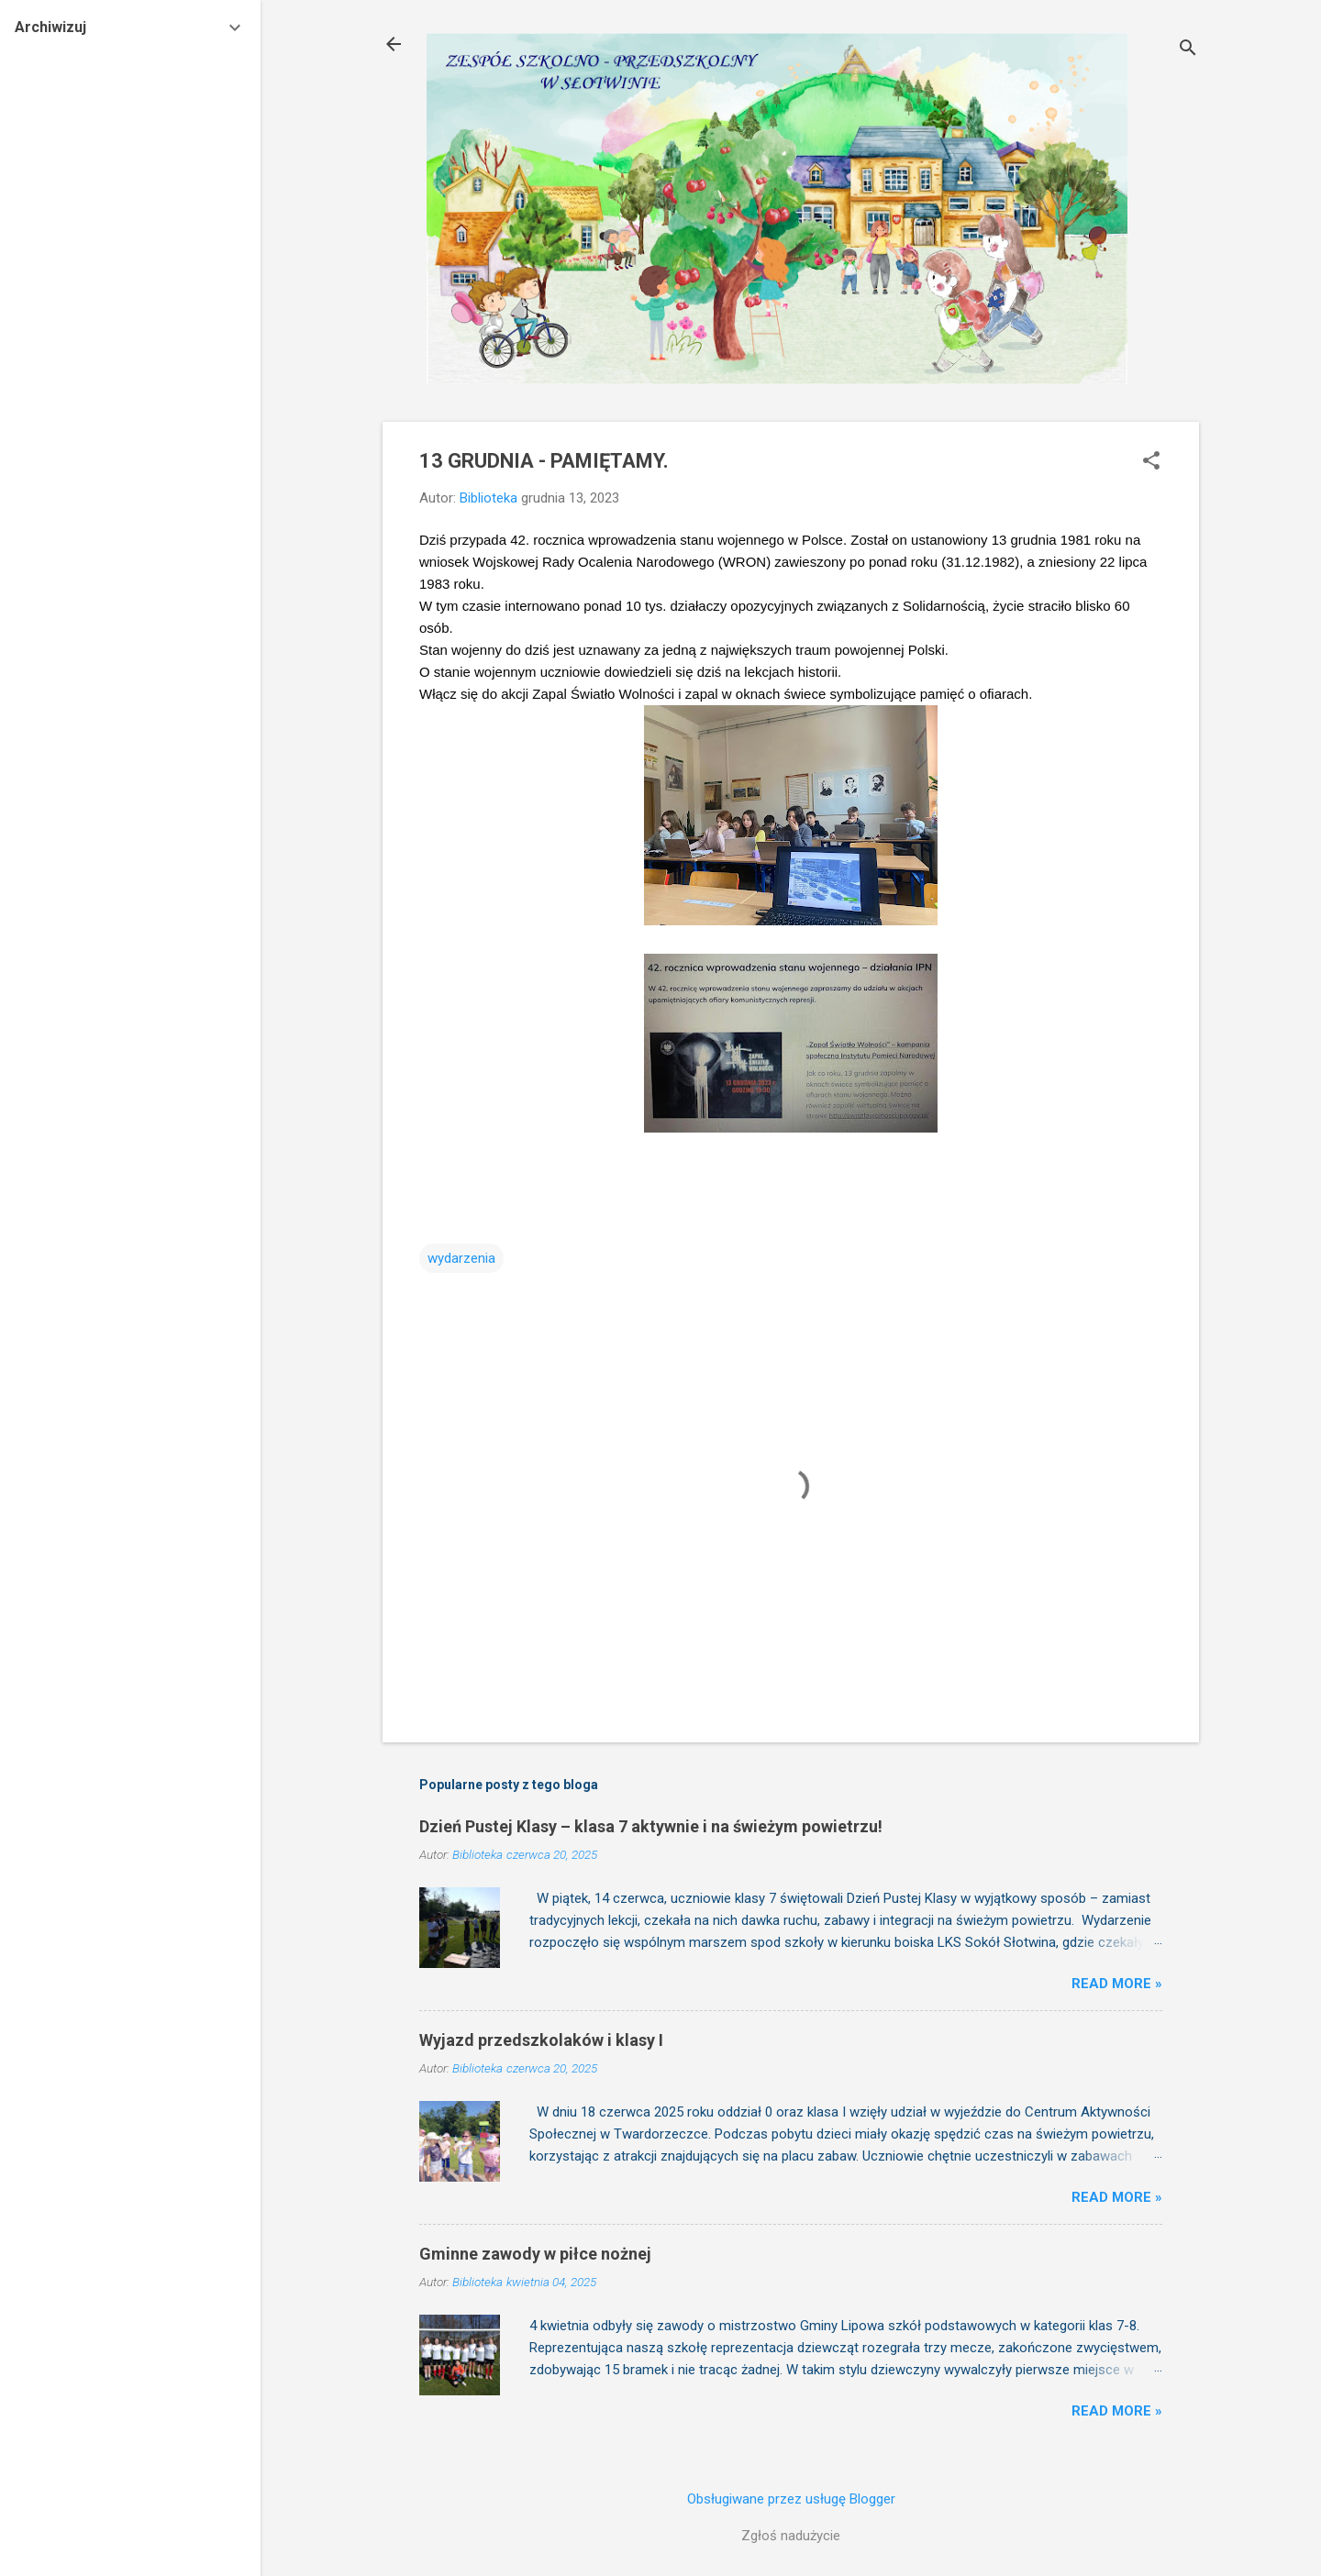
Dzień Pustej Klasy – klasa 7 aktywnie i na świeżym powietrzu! (651, 1826)
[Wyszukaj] (1188, 50)
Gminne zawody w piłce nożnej (535, 2253)
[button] (1151, 462)
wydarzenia (461, 1258)
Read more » (1116, 1983)
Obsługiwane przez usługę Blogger (791, 2499)
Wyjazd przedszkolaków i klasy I (541, 2040)
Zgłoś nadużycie (790, 2535)
